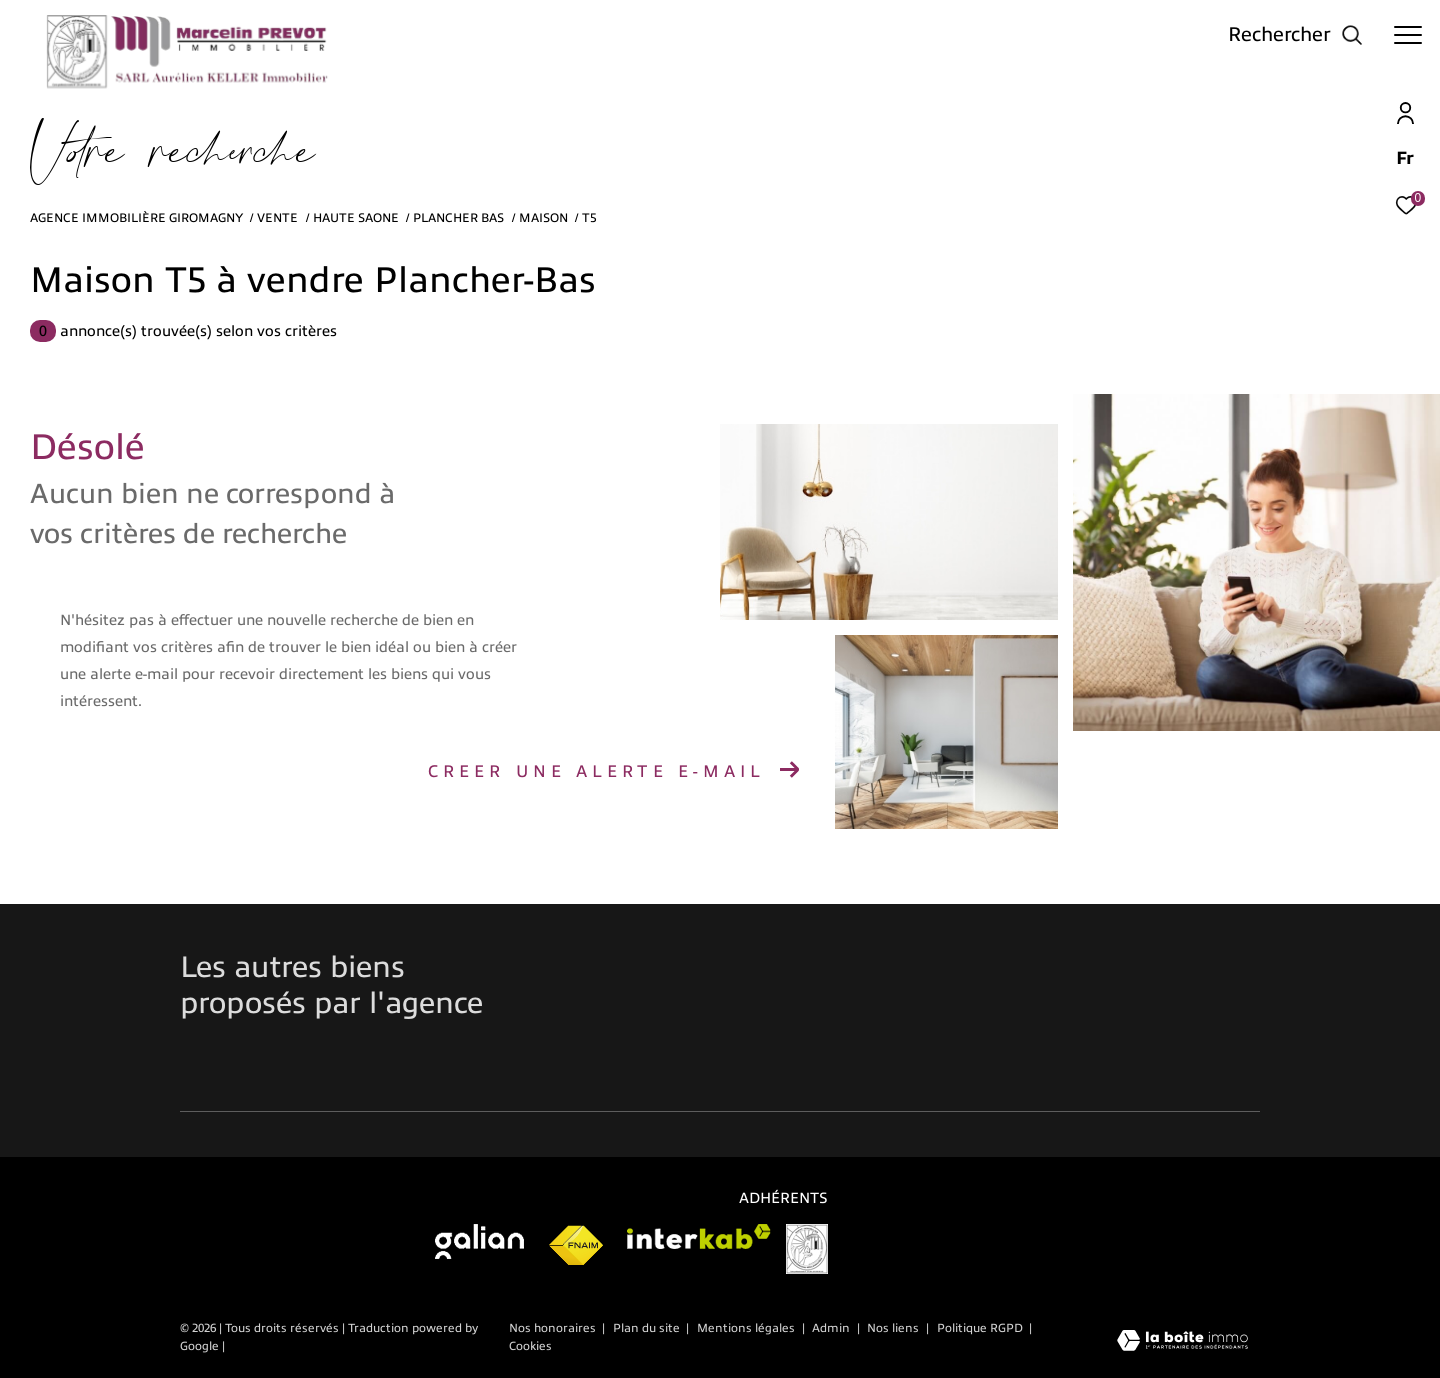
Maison (543, 218)
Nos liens (894, 1328)
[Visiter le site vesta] (807, 1249)
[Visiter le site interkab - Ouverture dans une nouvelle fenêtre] (699, 1236)
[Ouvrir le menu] (1408, 35)
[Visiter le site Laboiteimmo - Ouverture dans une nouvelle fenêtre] (1182, 1342)
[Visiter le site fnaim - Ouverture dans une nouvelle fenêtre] (575, 1246)
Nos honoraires (552, 1328)
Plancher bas (458, 218)
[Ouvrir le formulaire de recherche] (1295, 34)
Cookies (530, 1346)
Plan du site (648, 1328)
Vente (277, 218)
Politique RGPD (980, 1328)
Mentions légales (747, 1328)
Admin (832, 1328)
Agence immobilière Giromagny (136, 218)
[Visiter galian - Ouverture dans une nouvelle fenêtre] (479, 1241)
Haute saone (356, 218)
